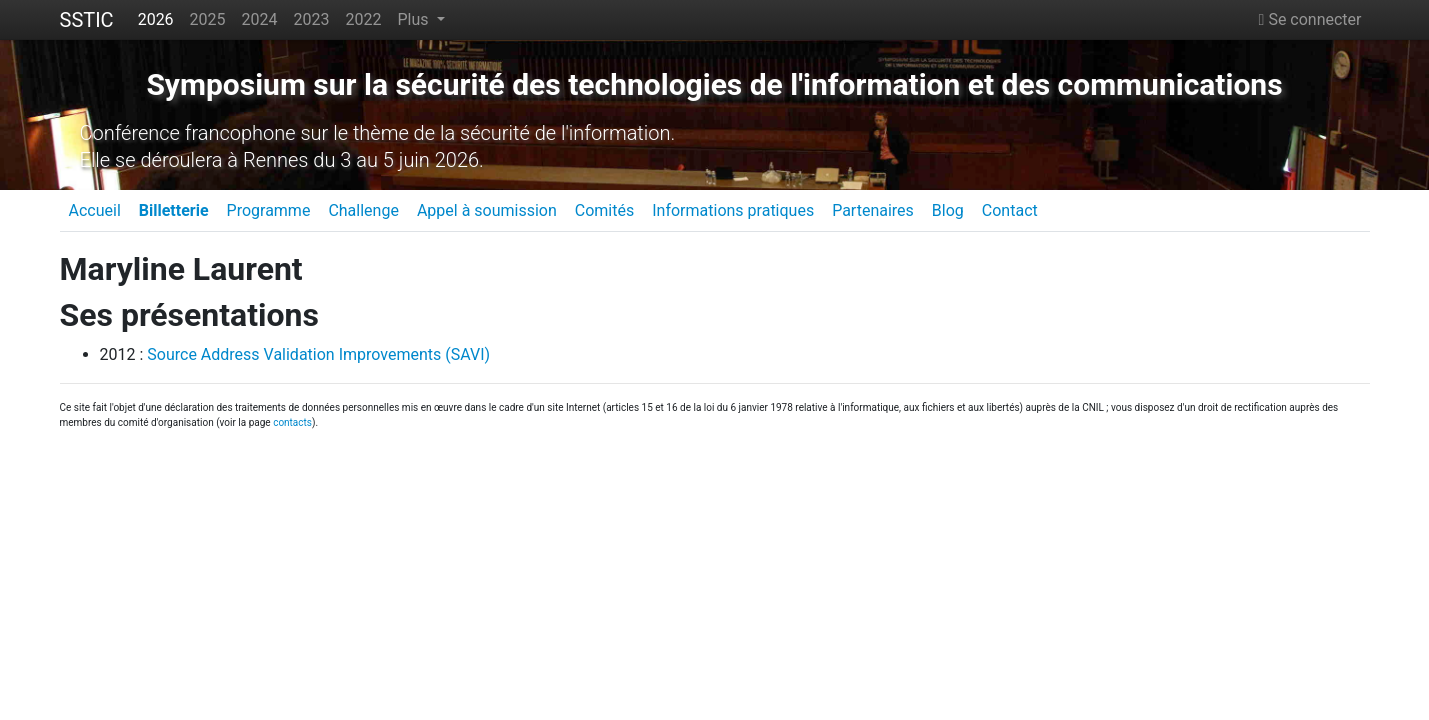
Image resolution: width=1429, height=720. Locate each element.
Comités (604, 210)
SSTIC (87, 20)
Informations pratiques (733, 210)
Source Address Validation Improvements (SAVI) (318, 354)
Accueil (95, 210)
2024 (260, 19)
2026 (156, 19)
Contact (1010, 210)
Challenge (363, 210)
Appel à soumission (487, 210)
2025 (208, 19)
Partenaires (873, 210)
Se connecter (1310, 19)
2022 (364, 19)
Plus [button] (414, 19)
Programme (269, 210)
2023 (312, 19)
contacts (292, 422)
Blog (948, 210)
